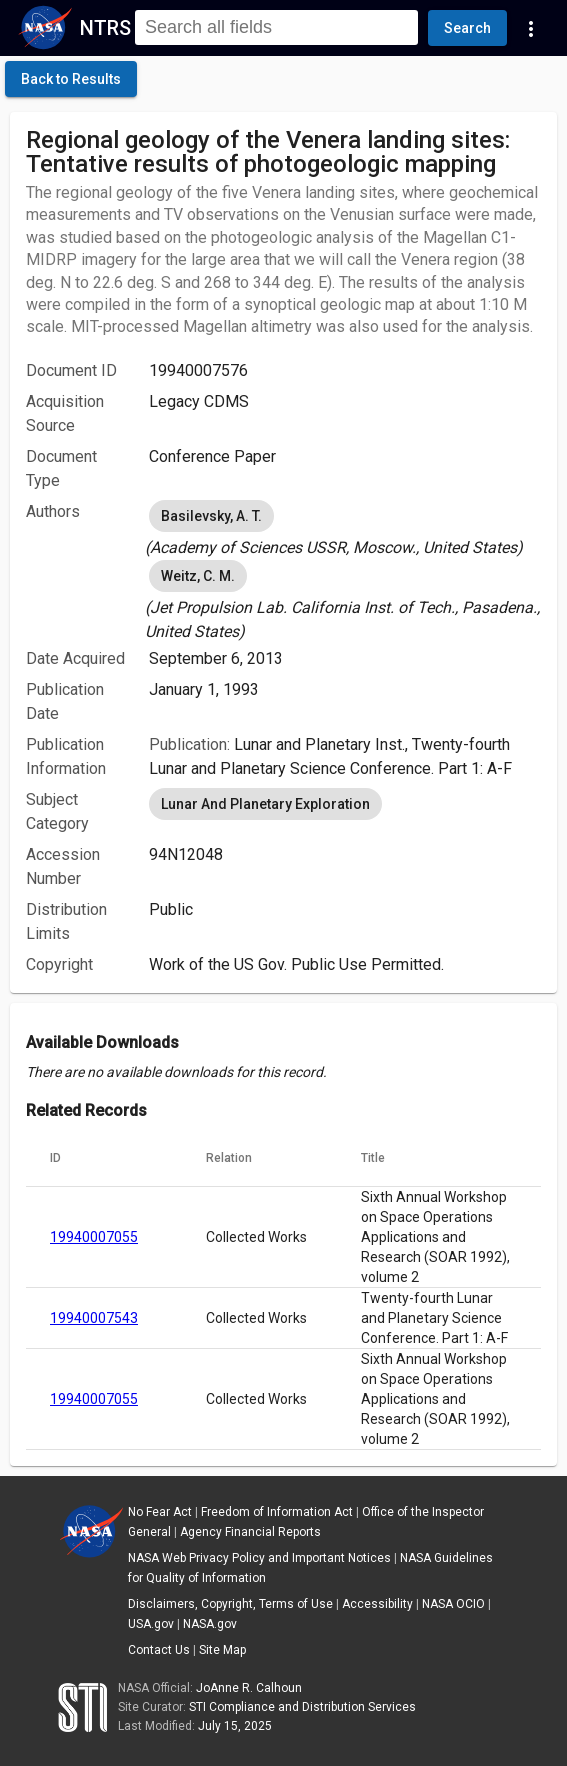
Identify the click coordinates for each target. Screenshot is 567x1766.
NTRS (105, 28)
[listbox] (345, 528)
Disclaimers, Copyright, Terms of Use (230, 1604)
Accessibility (377, 1604)
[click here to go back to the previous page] (71, 79)
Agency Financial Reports (250, 1532)
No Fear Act (160, 1512)
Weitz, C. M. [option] (198, 576)
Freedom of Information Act (277, 1512)
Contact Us (159, 1650)
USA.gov (151, 1624)
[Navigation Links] (531, 28)
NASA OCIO (453, 1604)
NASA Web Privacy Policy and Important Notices (259, 1558)
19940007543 (94, 1318)
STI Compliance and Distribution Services (302, 1707)
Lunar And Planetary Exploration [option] (265, 804)
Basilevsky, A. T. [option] (211, 516)
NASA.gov (210, 1624)
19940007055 (94, 1237)
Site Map (222, 1650)
